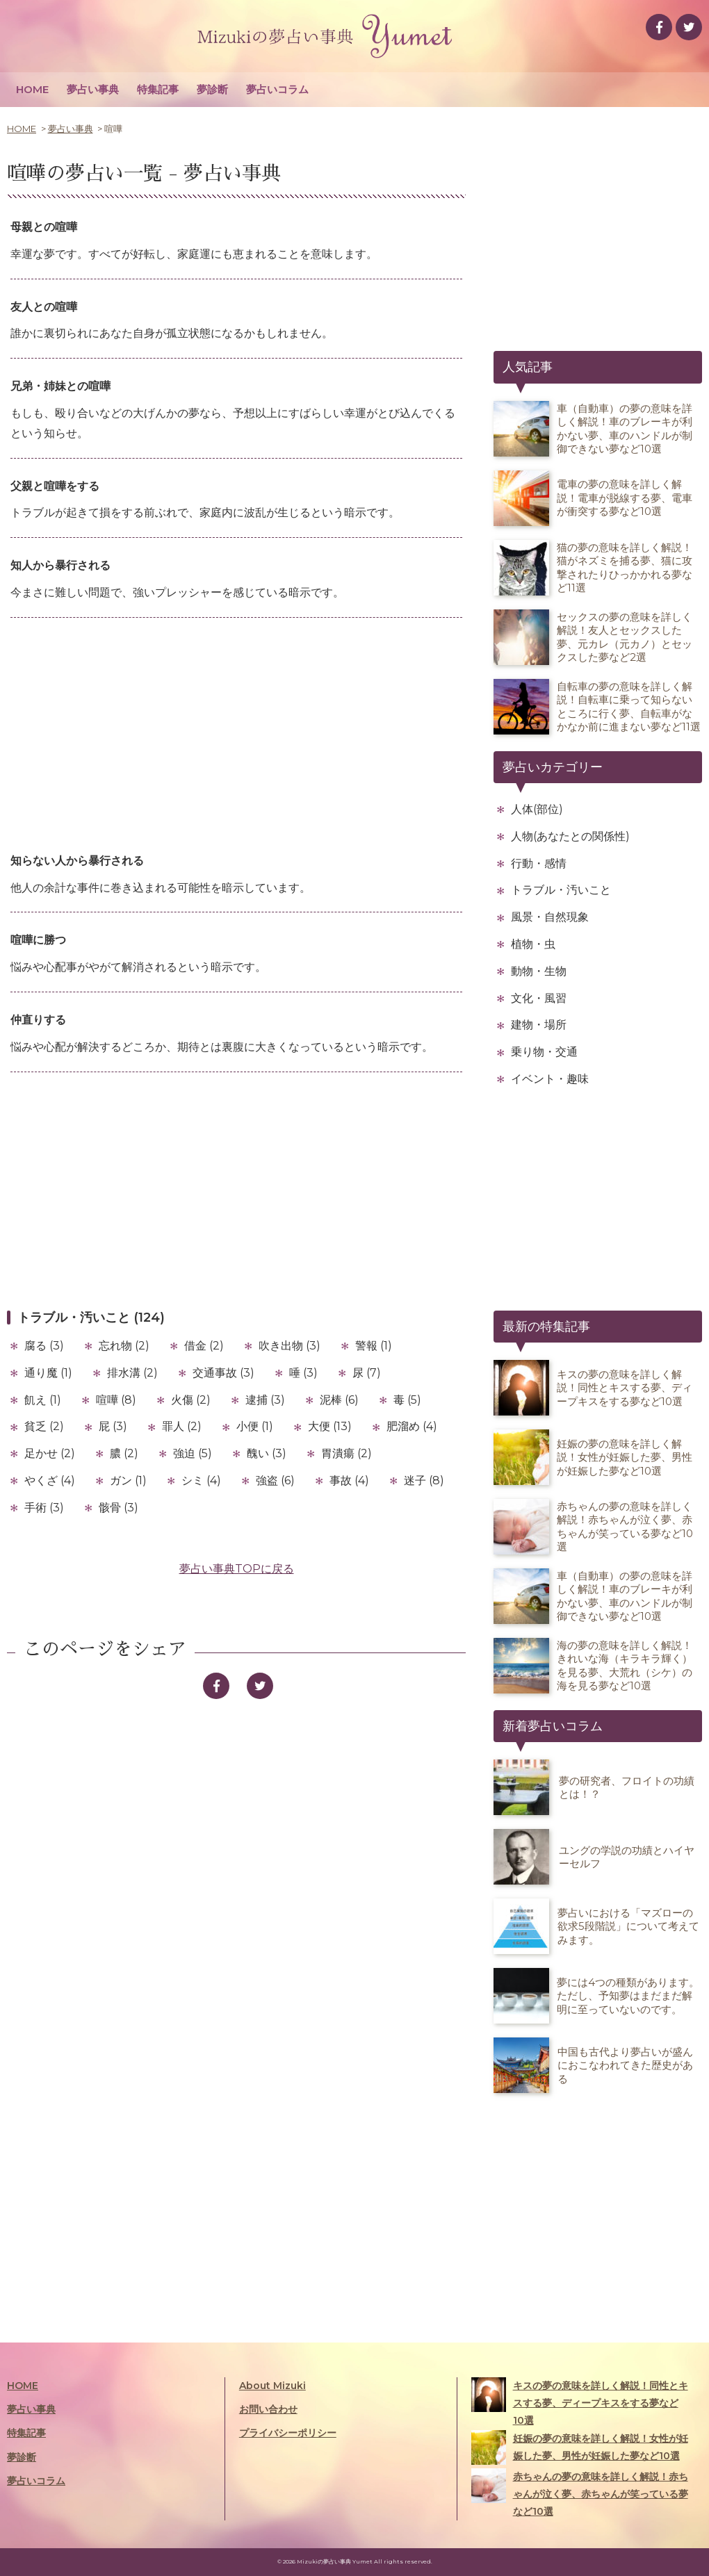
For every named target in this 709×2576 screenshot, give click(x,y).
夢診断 (212, 89)
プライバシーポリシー (287, 2433)
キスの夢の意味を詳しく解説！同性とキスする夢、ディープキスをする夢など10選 (579, 2402)
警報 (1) (373, 1345)
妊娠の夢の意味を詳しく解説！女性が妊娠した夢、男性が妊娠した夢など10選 (579, 2447)
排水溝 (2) (132, 1372)
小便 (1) (254, 1426)
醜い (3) (266, 1453)
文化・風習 (539, 998)
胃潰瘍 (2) (346, 1453)
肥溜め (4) (411, 1426)
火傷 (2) (191, 1399)
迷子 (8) (424, 1480)
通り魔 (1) (48, 1372)
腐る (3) (44, 1345)
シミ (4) (201, 1480)
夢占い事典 (93, 89)
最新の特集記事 (546, 1326)
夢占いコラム (277, 89)
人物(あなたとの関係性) (570, 836)
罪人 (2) (182, 1426)
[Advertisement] (236, 736)
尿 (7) (366, 1372)
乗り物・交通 (544, 1051)
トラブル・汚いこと (561, 889)
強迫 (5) (192, 1453)
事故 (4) (349, 1480)
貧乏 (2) (44, 1426)
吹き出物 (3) (289, 1345)
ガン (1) (128, 1480)
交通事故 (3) (223, 1372)
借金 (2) (204, 1345)
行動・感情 (539, 863)
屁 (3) (113, 1426)
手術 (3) (44, 1507)
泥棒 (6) (339, 1399)
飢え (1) (42, 1399)
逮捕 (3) (265, 1399)
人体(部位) (537, 809)
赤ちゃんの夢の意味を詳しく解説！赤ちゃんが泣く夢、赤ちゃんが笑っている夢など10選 (579, 2493)
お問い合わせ (268, 2409)
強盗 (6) (275, 1480)
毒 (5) (407, 1399)
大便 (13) (330, 1426)
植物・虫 (533, 944)
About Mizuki (272, 2385)
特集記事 (158, 89)
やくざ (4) (49, 1480)
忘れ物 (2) (124, 1345)
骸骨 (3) (118, 1507)
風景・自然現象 (550, 917)
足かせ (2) (49, 1453)
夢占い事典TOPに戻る (236, 1568)
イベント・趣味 (550, 1078)
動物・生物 (539, 971)
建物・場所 (539, 1024)
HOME (32, 89)
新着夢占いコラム (553, 1726)
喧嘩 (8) (116, 1399)
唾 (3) (303, 1372)
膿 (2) (124, 1453)
